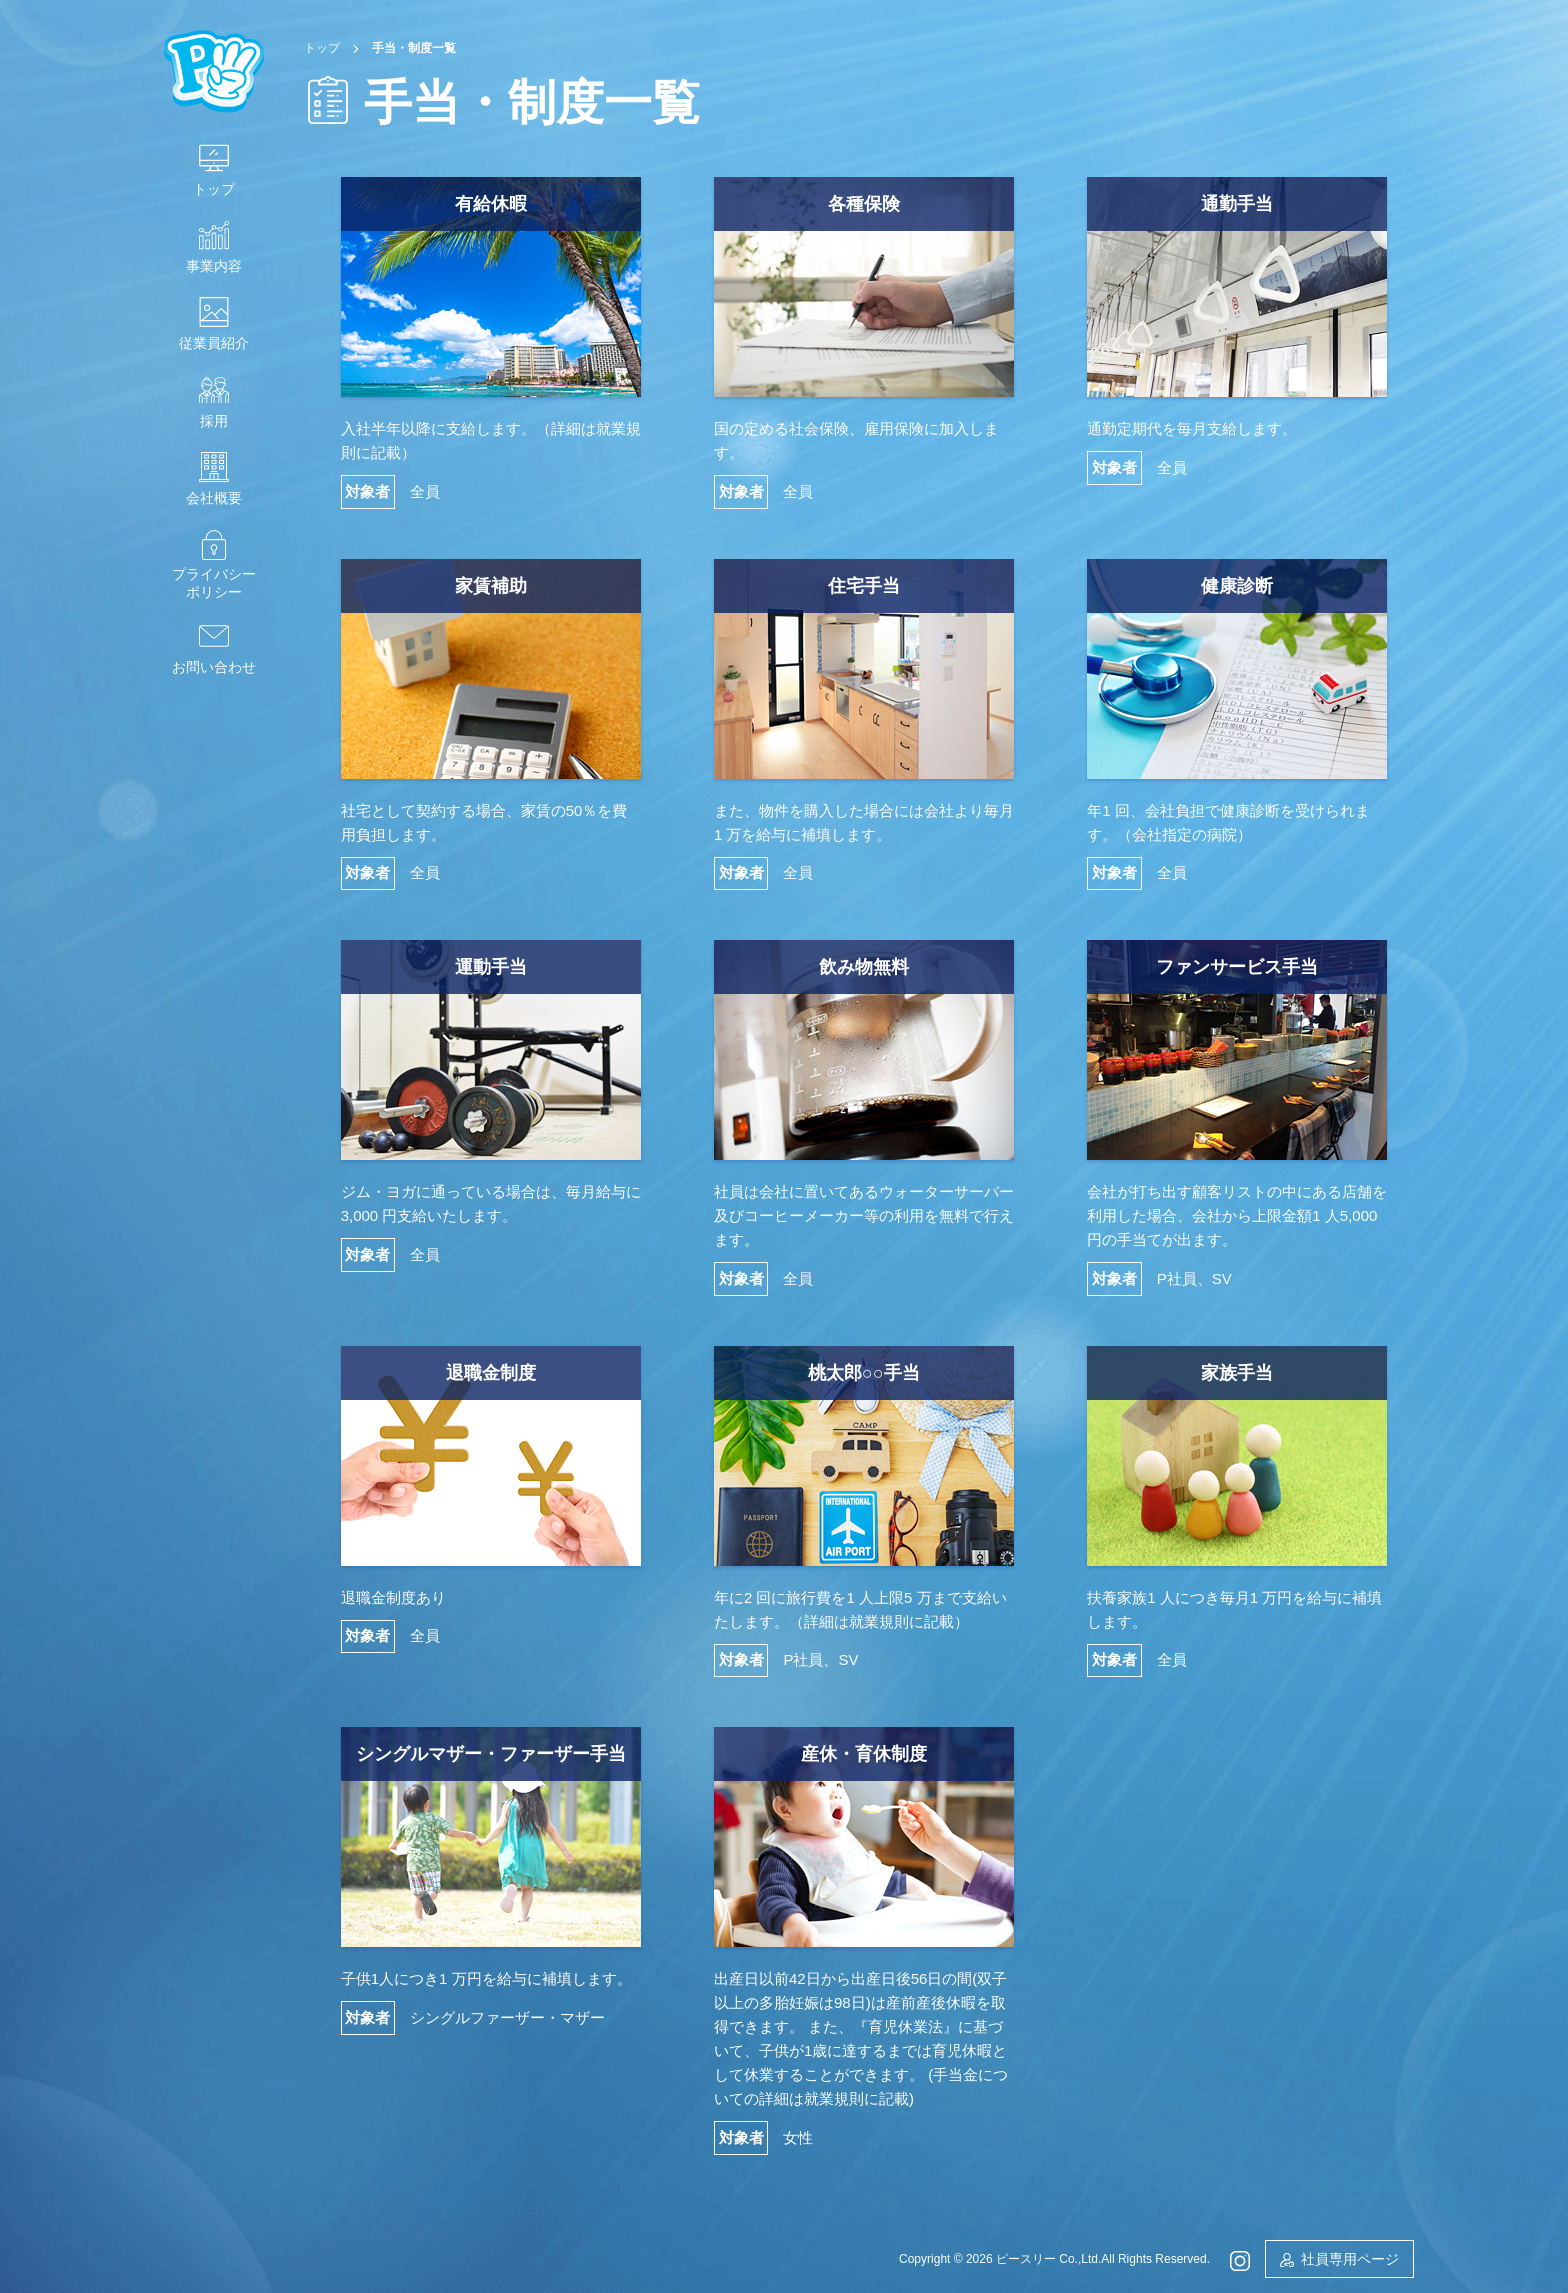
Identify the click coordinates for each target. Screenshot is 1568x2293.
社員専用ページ (1350, 2259)
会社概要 (214, 498)
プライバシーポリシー (214, 583)
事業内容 (214, 266)
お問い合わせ (214, 667)
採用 (214, 421)
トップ (214, 189)
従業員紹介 (214, 343)
